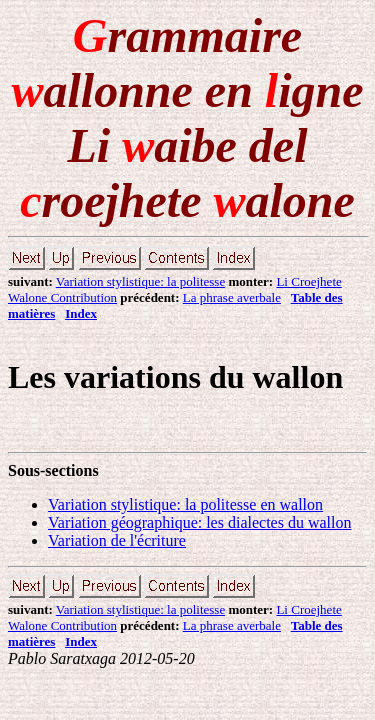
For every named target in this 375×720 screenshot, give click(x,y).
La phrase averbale (232, 297)
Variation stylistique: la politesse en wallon (185, 504)
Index (81, 313)
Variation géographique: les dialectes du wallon (199, 522)
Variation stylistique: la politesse (140, 281)
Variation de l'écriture (117, 540)
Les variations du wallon (175, 377)
